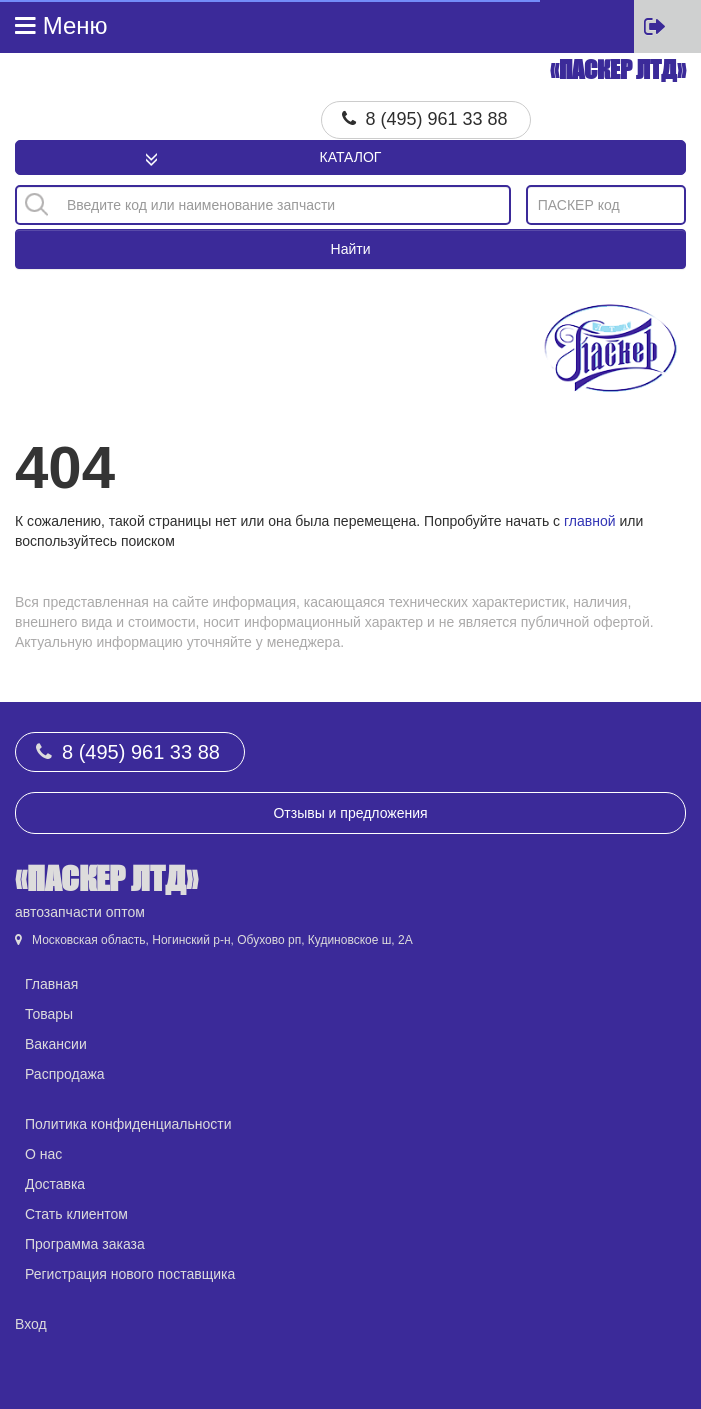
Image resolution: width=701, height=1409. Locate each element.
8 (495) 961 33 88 (437, 119)
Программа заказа (85, 1244)
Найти (351, 249)
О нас (43, 1154)
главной (590, 521)
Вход (31, 1324)
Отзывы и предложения (350, 813)
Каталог (351, 157)
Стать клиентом (76, 1214)
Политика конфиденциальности (128, 1124)
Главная (51, 984)
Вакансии (56, 1044)
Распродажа (65, 1074)
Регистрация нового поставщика (130, 1274)
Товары (49, 1014)
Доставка (55, 1184)
